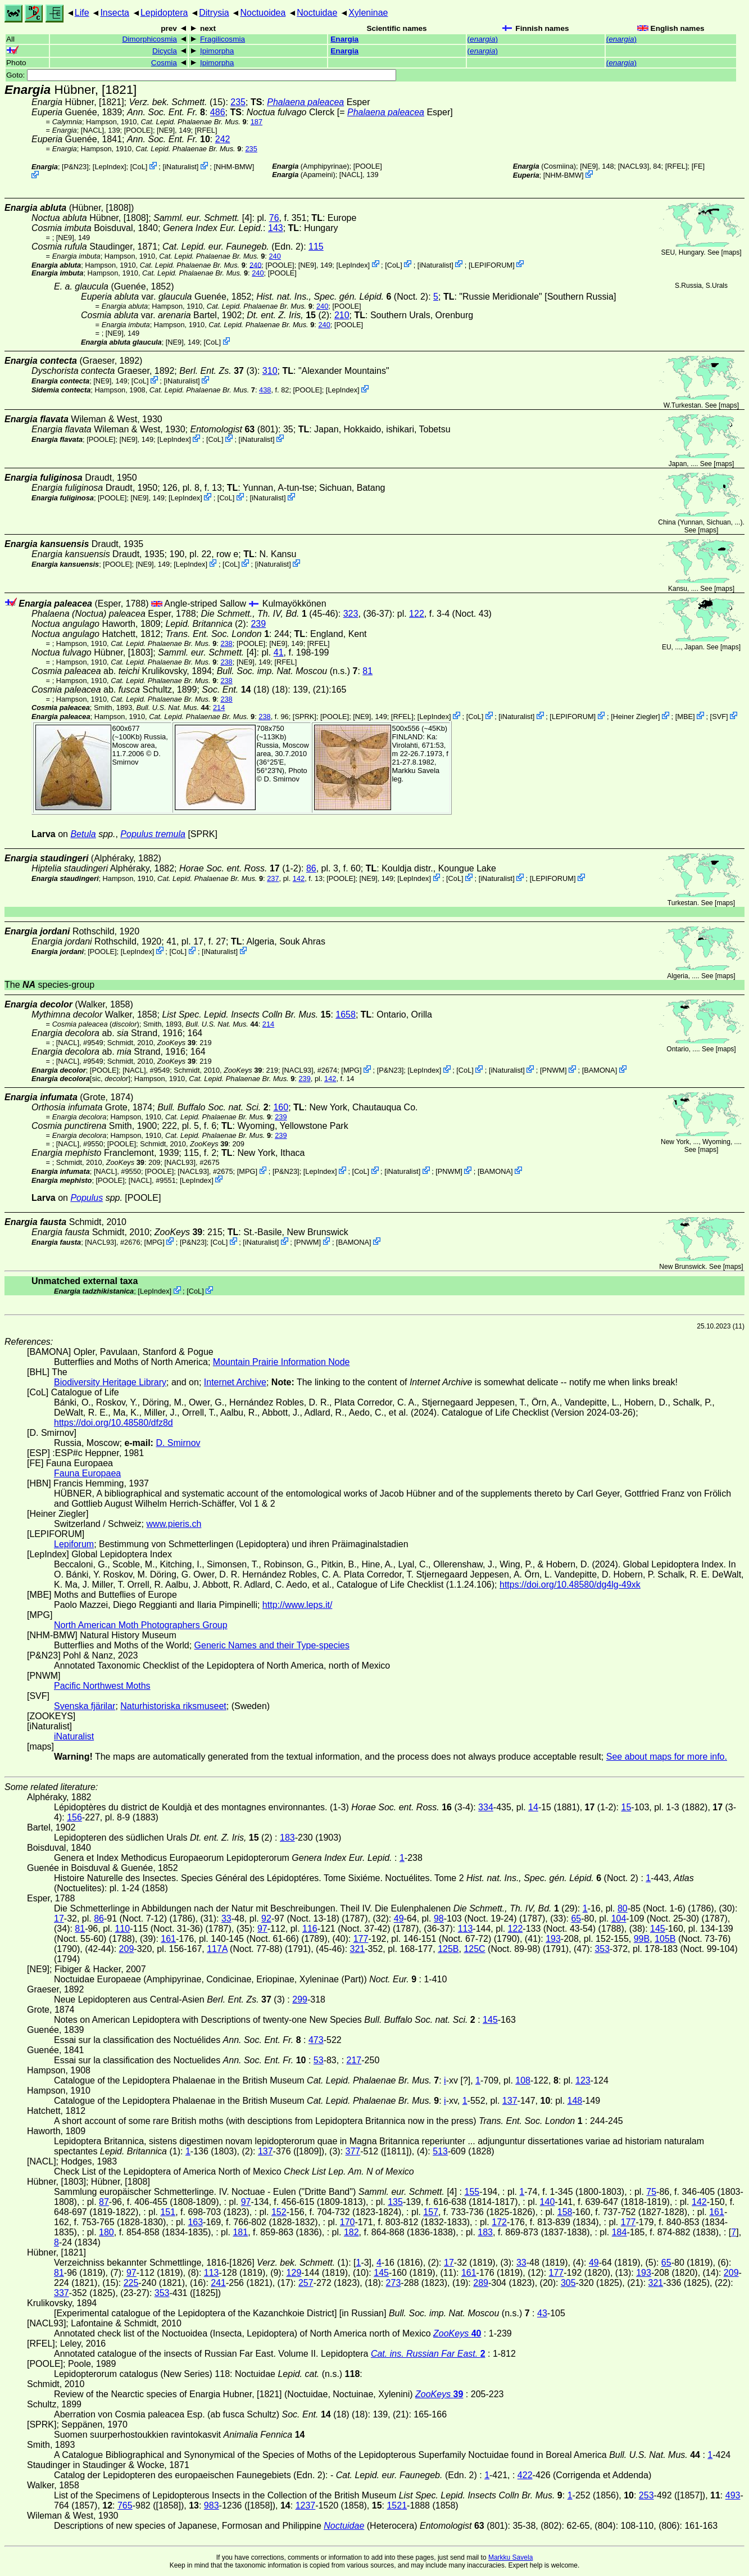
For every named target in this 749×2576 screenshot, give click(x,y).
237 (273, 878)
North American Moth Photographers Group (141, 1625)
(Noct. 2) (342, 296)
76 (274, 218)
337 (61, 2293)
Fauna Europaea (87, 1473)
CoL (138, 166)
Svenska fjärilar (84, 1706)
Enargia (344, 39)
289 (480, 2283)
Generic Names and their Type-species (271, 1645)
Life (82, 12)
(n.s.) (287, 671)
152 (279, 2212)
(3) (218, 371)
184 (619, 2232)
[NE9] (166, 130)
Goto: (201, 75)
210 (341, 315)
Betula (83, 834)
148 (575, 2100)
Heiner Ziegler (635, 716)
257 (306, 2283)
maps (731, 252)
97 (262, 1928)
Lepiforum (74, 1544)
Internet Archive (235, 1382)
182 (351, 2232)
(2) (288, 315)
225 (131, 2283)
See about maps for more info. (666, 1756)
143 (275, 228)
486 (217, 112)
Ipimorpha (217, 51)
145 (657, 1928)
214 (219, 707)
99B (642, 1939)
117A (217, 1949)
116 (309, 1928)
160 (280, 1107)
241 (218, 2283)
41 (279, 652)
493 (733, 2495)
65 (576, 1918)
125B (448, 1949)
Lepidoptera (164, 12)
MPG (351, 1070)
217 (354, 2060)
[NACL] (92, 130)
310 (270, 371)
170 (347, 2222)
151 (167, 2212)
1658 (345, 1014)
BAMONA (599, 1070)
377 (353, 2151)
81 (367, 671)
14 (533, 1807)
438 (265, 390)
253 (646, 2495)
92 (266, 1918)
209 (126, 1949)
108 (522, 2080)
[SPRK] (304, 716)
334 (485, 1807)
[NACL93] (633, 166)
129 (294, 2272)
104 (619, 1918)
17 (59, 1918)
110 (122, 1928)
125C (474, 1949)
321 (357, 1949)
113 (465, 1928)
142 (299, 878)
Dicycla (164, 51)
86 (311, 868)
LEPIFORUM (491, 264)
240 (274, 256)
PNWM (553, 1070)
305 (568, 2283)
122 (416, 613)
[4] (202, 218)
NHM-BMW (234, 166)
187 (256, 121)
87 (104, 2202)
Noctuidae (317, 12)
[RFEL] (206, 130)
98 (439, 1918)
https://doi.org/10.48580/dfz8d (113, 1422)
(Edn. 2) (232, 246)
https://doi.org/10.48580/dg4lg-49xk (570, 1584)
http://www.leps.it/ (297, 1605)
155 (472, 2192)
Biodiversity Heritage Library (110, 1382)
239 (258, 624)
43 (542, 2313)
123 (583, 2080)
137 (510, 2100)
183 (287, 1837)
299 (299, 1999)
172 (499, 2222)
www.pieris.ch (174, 1524)
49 (399, 1918)
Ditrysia (214, 12)
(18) (235, 689)
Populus (86, 1198)
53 (319, 2060)
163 (195, 2222)
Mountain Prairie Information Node (281, 1362)
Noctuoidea (262, 12)
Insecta (114, 12)
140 (547, 2202)
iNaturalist (181, 166)
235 (238, 102)
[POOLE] (138, 130)
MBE (685, 716)
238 (226, 643)
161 (168, 1939)
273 (393, 2283)
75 (651, 2192)
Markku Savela (510, 2557)
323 (350, 613)
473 (316, 2040)
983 (211, 2505)
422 (525, 2475)
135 (395, 2202)
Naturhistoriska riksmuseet (173, 1706)
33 (226, 1918)
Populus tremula (152, 834)
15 (626, 1807)
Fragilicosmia (222, 39)
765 (125, 2505)
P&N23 (75, 166)
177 (361, 1939)
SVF (719, 716)
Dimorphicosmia (149, 39)
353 (602, 1949)
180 (106, 2232)
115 (316, 246)
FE (697, 166)
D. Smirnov (136, 757)
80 (623, 1908)
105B (665, 1939)
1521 (397, 2505)
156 (74, 1817)
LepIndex (109, 166)
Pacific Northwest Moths (102, 1686)
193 (553, 1939)
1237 (306, 2505)
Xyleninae (368, 12)
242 (222, 139)
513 (440, 2151)
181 (240, 2232)
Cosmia (164, 62)
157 (430, 2212)
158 (565, 2212)
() (482, 39)
